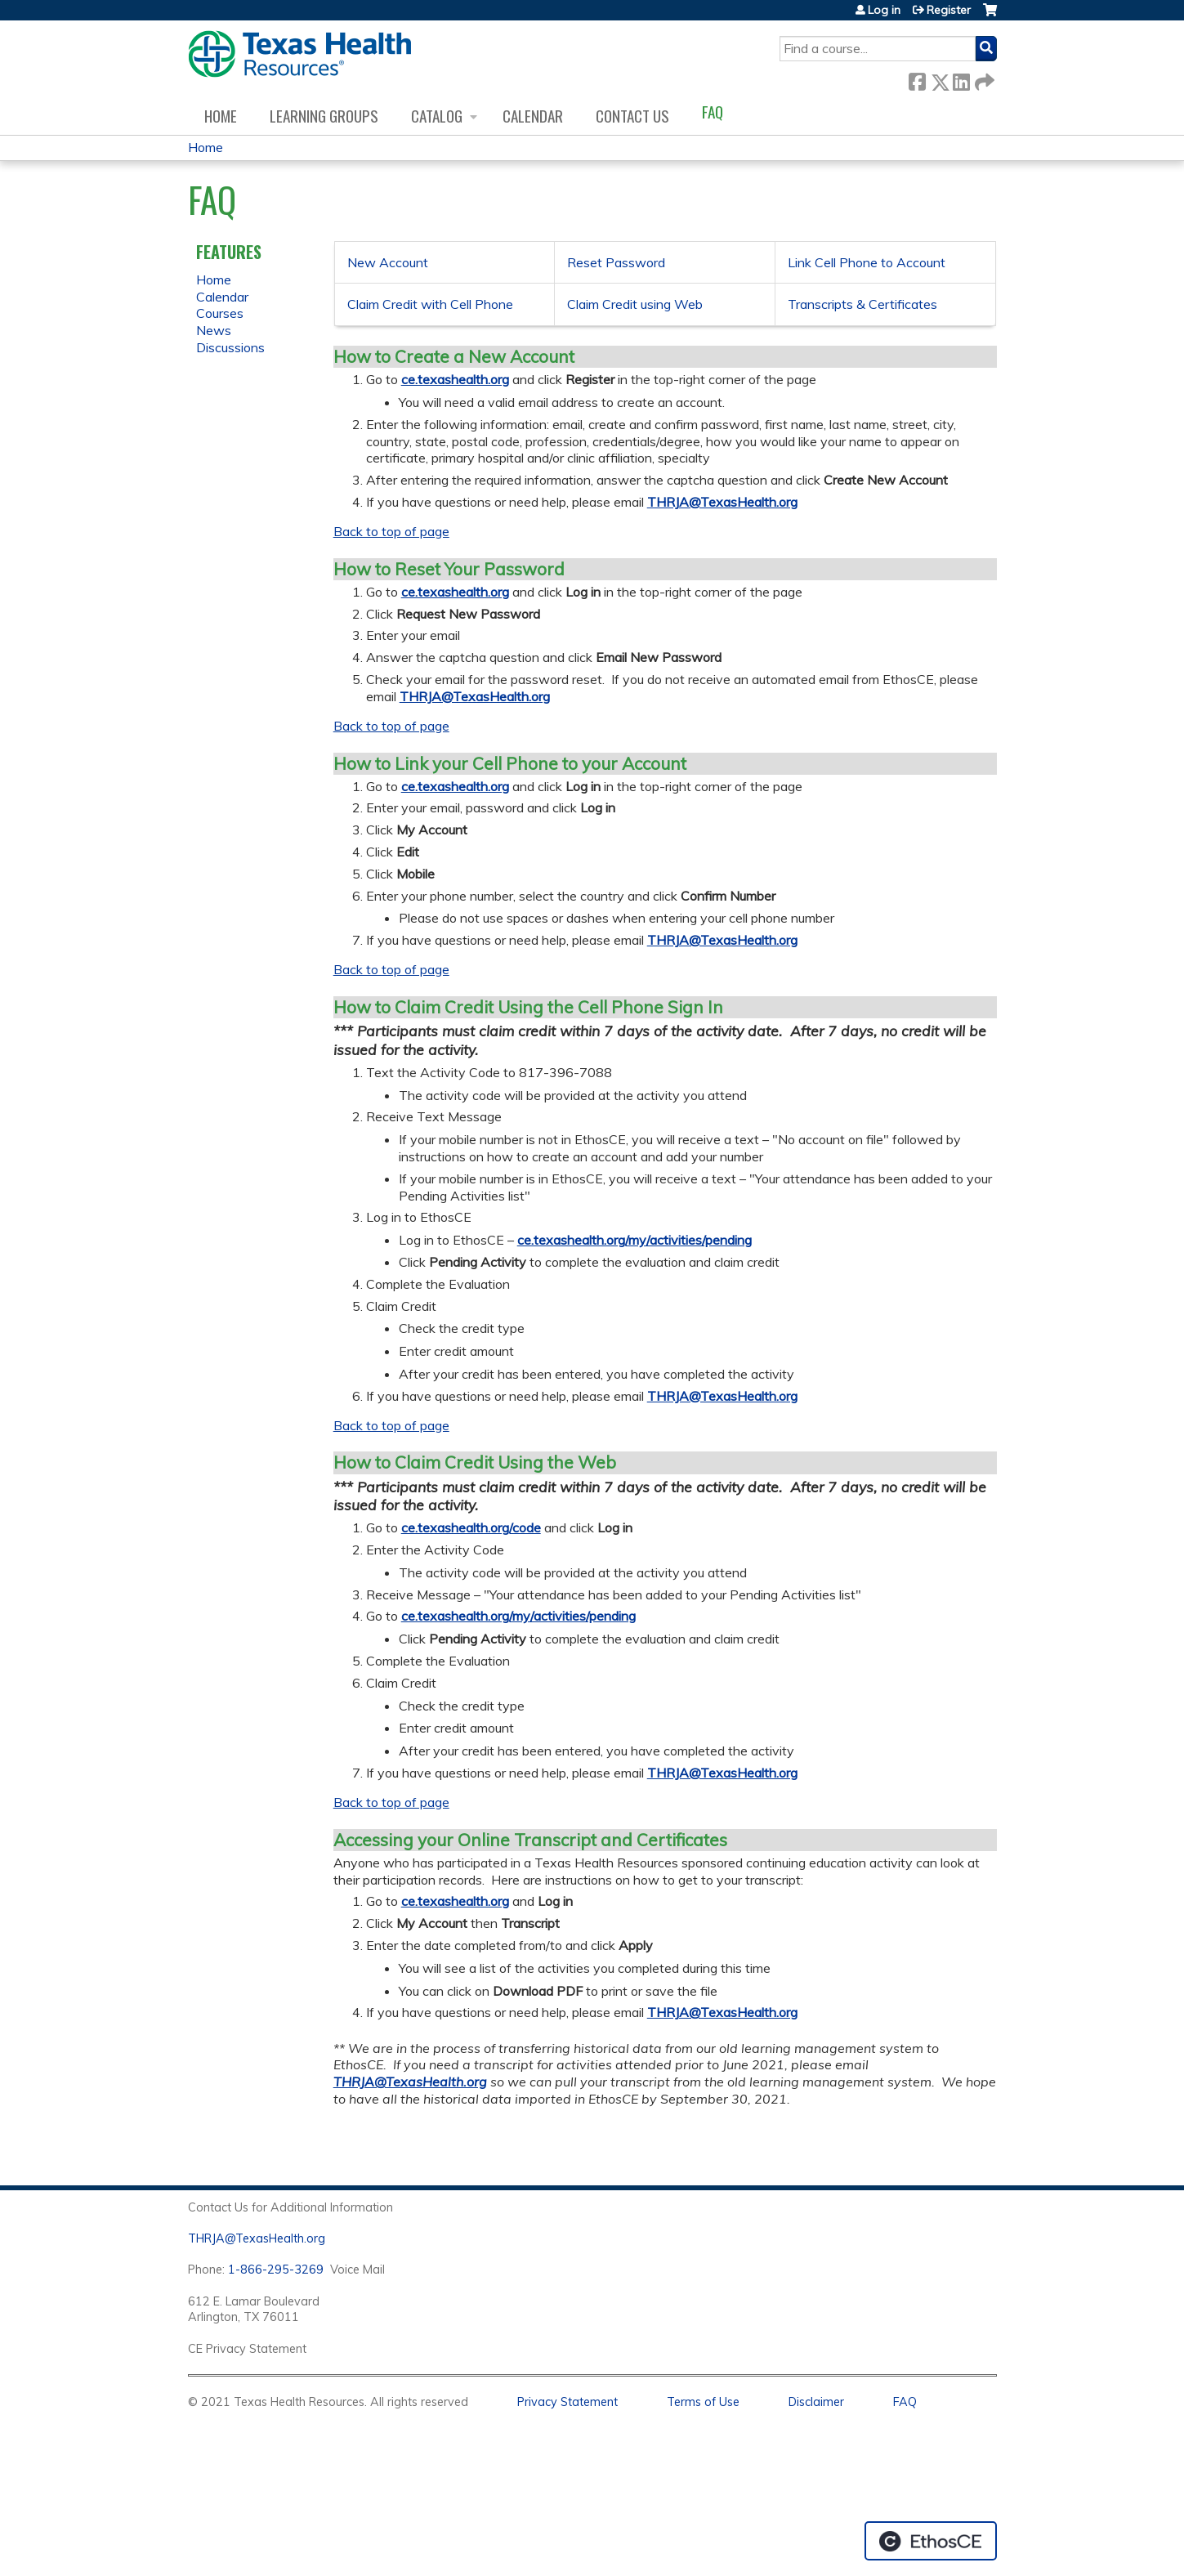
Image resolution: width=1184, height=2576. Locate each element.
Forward (983, 78)
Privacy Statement (567, 2402)
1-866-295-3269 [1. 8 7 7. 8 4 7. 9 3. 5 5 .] (276, 2269)
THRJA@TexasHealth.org (722, 502)
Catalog (436, 115)
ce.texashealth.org (455, 379)
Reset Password (616, 262)
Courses (220, 313)
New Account (387, 262)
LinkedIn (961, 78)
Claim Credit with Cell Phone (430, 304)
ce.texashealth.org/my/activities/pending (634, 1240)
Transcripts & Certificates (862, 304)
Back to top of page (391, 531)
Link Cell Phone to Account (866, 262)
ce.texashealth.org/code (471, 1527)
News (213, 330)
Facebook (917, 78)
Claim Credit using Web (635, 304)
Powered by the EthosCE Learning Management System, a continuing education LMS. (931, 2540)
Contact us (632, 115)
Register (949, 10)
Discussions (230, 347)
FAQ (712, 111)
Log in (884, 10)
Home (220, 115)
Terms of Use (703, 2402)
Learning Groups (324, 115)
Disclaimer (816, 2402)
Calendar (533, 115)
